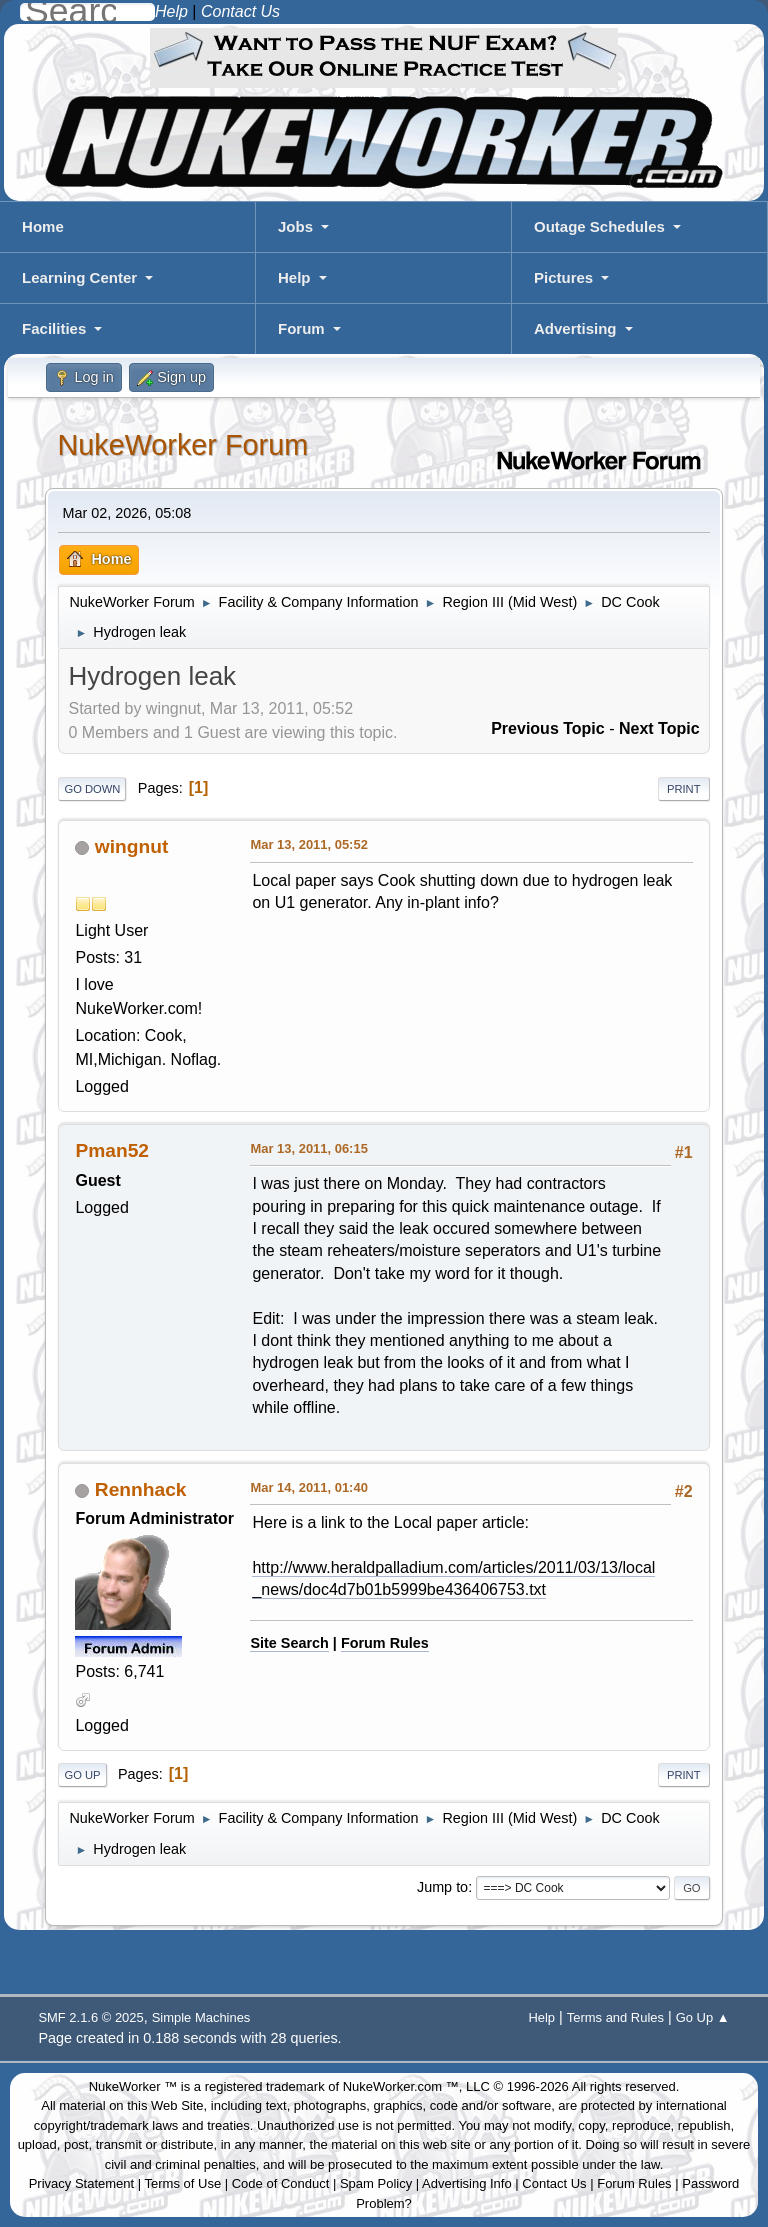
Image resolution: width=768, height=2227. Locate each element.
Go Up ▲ (703, 2017)
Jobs (295, 226)
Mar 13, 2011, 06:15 (308, 1148)
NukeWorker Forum (182, 445)
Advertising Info (467, 2183)
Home (43, 226)
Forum (301, 328)
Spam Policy (376, 2183)
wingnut (132, 846)
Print (684, 789)
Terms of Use (183, 2183)
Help (294, 277)
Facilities (54, 328)
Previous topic (548, 728)
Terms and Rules (615, 2017)
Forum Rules (385, 1643)
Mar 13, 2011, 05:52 (308, 844)
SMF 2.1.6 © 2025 (90, 2017)
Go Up (82, 1775)
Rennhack (141, 1489)
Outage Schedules (599, 226)
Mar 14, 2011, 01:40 (308, 1487)
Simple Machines (201, 2017)
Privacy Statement (82, 2183)
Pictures (563, 277)
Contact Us (554, 2183)
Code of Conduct (281, 2183)
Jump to (442, 1887)
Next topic (659, 728)
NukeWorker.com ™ (401, 2086)
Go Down (92, 789)
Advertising (575, 328)
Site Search (289, 1643)
